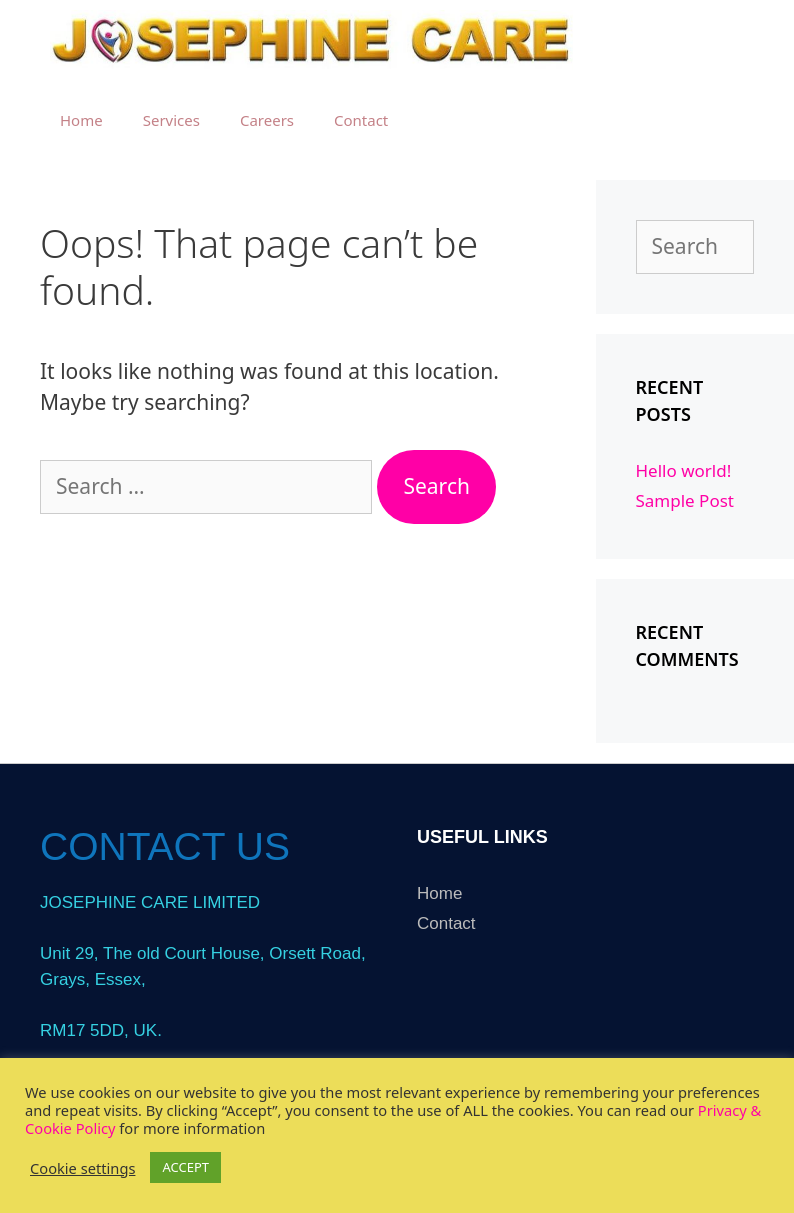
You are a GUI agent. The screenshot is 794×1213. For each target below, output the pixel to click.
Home (81, 120)
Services (171, 120)
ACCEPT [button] (185, 1167)
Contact (361, 120)
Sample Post (685, 500)
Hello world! (684, 470)
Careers (267, 120)
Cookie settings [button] (82, 1168)
